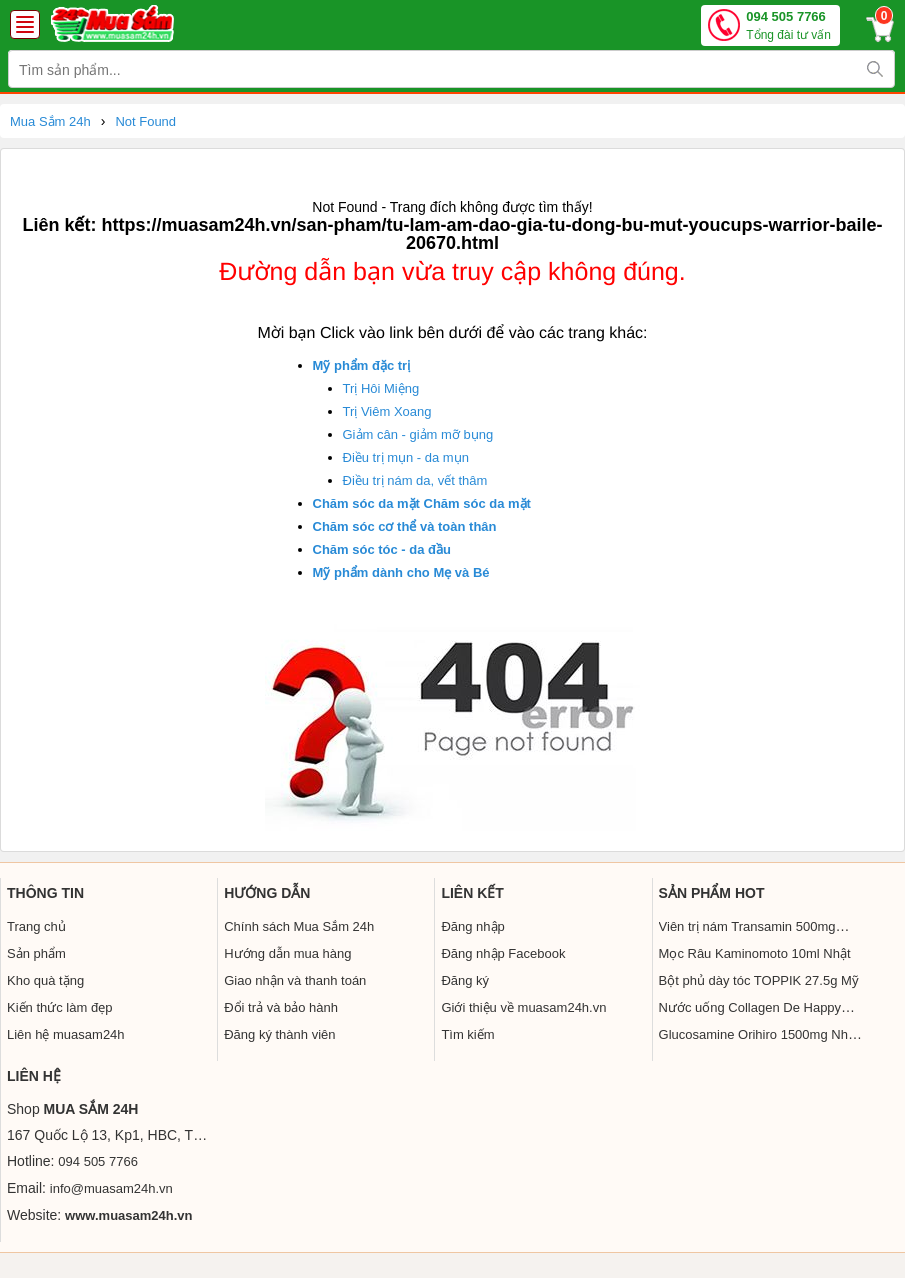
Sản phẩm (36, 953)
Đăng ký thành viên (279, 1034)
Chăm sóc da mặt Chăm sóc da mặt (422, 503)
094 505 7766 (788, 26)
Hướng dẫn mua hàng (287, 953)
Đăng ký (465, 980)
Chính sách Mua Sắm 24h (299, 926)
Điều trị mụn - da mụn (406, 457)
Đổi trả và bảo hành (281, 1007)
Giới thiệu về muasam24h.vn (523, 1007)
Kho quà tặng (45, 980)
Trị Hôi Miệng (381, 388)
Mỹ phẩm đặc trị (362, 365)
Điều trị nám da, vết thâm (415, 480)
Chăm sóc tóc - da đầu (382, 549)
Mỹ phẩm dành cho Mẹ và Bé (401, 572)
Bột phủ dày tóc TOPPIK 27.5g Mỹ (759, 980)
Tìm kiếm (467, 1034)
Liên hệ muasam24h (66, 1034)
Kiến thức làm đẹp (59, 1007)
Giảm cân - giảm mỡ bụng (418, 434)
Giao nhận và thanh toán (295, 980)
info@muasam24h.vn (111, 1188)
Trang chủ (36, 926)
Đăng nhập (472, 926)
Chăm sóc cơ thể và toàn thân (405, 526)
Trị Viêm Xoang (387, 411)
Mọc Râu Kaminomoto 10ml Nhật (755, 953)
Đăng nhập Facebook (503, 953)
